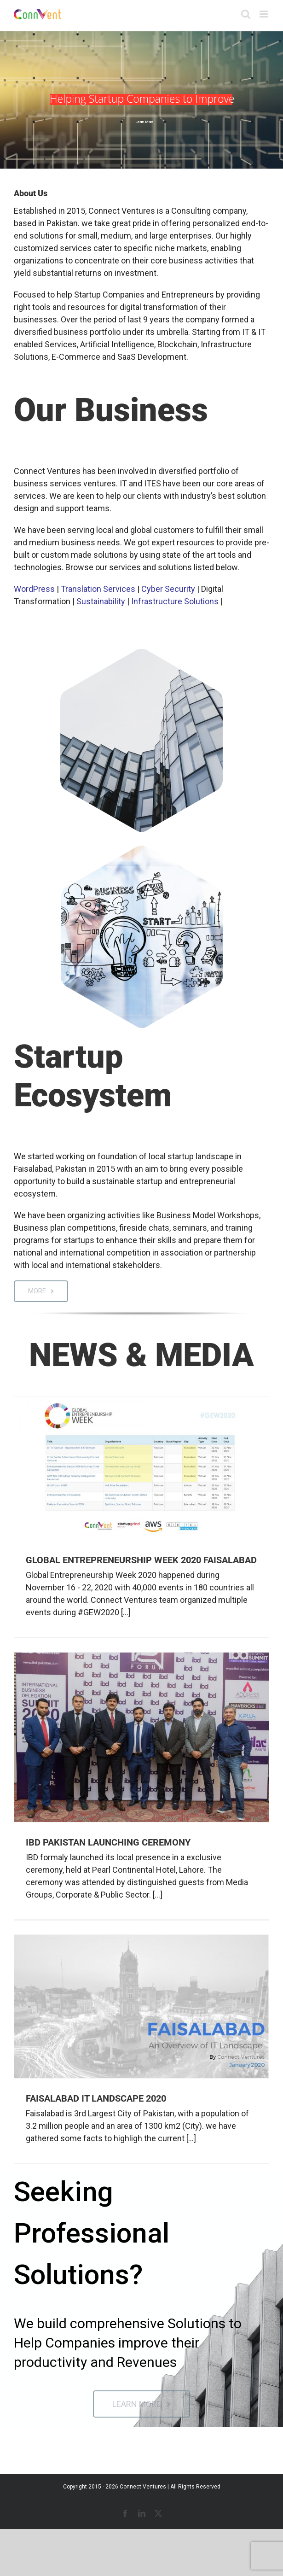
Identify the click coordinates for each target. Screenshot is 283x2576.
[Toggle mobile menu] (264, 14)
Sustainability (100, 601)
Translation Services (98, 589)
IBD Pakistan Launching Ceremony (108, 1842)
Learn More (144, 122)
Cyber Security (168, 589)
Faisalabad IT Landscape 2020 (96, 2098)
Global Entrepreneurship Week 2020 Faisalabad (141, 1559)
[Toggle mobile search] (245, 14)
